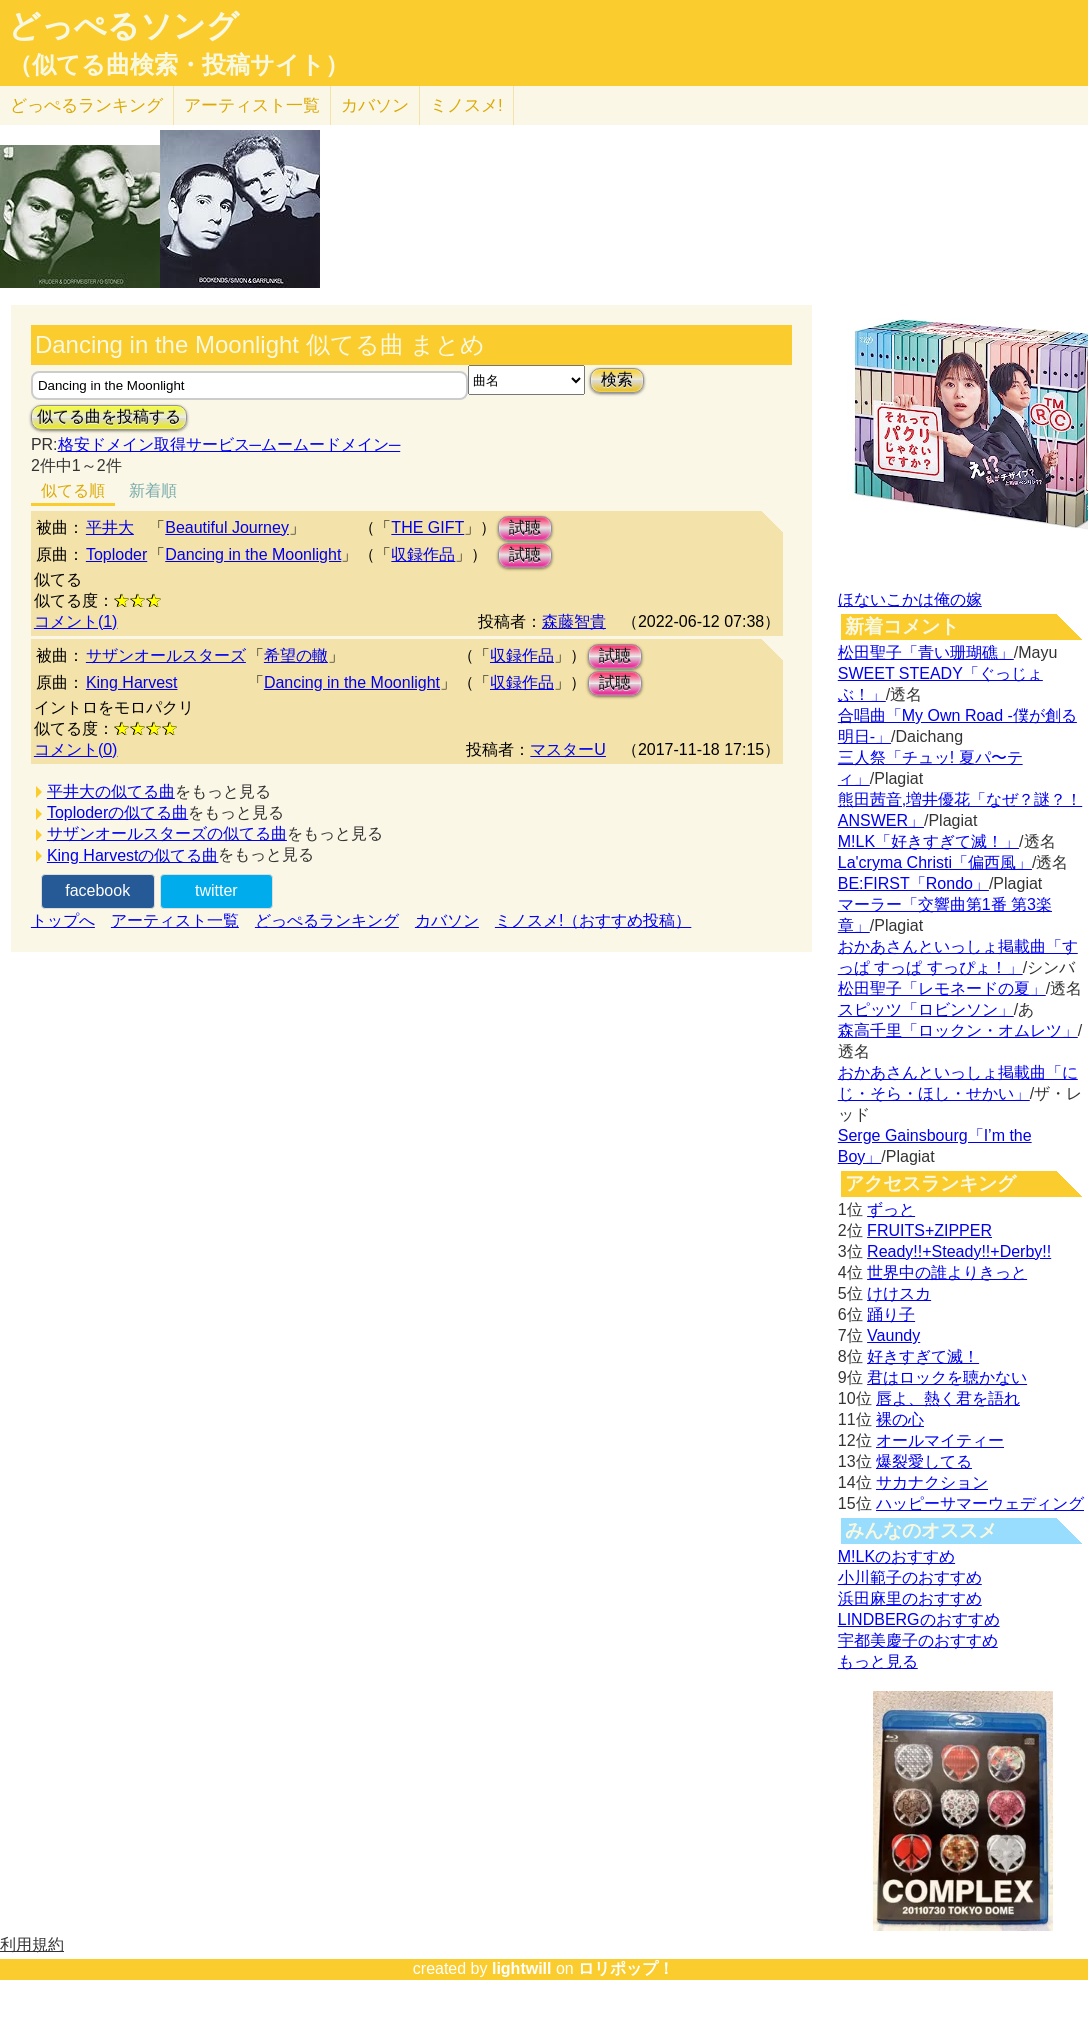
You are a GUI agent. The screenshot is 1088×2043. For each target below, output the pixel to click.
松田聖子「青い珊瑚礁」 (926, 652)
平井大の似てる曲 (111, 791)
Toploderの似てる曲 (117, 812)
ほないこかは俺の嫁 (910, 599)
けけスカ (899, 1293)
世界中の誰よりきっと (947, 1272)
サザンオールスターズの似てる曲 (167, 833)
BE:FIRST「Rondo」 (913, 883)
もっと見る (878, 1661)
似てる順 (73, 490)
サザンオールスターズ (166, 655)
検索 (617, 379)
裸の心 (900, 1419)
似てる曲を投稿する (109, 416)
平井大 (110, 527)
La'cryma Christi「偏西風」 (935, 862)
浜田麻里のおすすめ (910, 1598)
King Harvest (132, 682)
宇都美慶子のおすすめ (918, 1640)
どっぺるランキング (327, 920)
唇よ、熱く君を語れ (948, 1398)
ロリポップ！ (626, 1968)
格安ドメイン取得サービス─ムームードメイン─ (229, 444)
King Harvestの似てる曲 (133, 855)
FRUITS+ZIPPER (929, 1230)
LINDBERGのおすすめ (919, 1619)
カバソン (375, 105)
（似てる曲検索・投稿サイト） (178, 65)
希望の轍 (296, 655)
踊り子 (891, 1314)
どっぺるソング (123, 26)
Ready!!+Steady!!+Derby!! (959, 1251)
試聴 (525, 527)
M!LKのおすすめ (896, 1556)
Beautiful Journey (227, 527)
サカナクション (932, 1482)
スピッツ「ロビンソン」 (926, 1009)
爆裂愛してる (924, 1461)
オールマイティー (940, 1440)
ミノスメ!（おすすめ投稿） (593, 920)
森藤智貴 (574, 621)
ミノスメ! (466, 105)
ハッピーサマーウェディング (980, 1503)
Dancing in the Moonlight (253, 554)
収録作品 (423, 554)
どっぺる (86, 105)
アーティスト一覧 (175, 920)
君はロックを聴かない (947, 1377)
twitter (216, 890)
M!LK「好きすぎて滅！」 (928, 841)
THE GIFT (427, 527)
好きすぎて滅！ (923, 1356)
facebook (97, 890)
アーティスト (252, 105)
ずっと (891, 1209)
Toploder (116, 554)
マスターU (568, 749)
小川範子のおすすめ (910, 1577)
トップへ (63, 920)
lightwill (522, 1968)
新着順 (153, 490)
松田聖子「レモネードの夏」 (942, 988)
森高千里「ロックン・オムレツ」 (958, 1030)
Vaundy (893, 1335)
